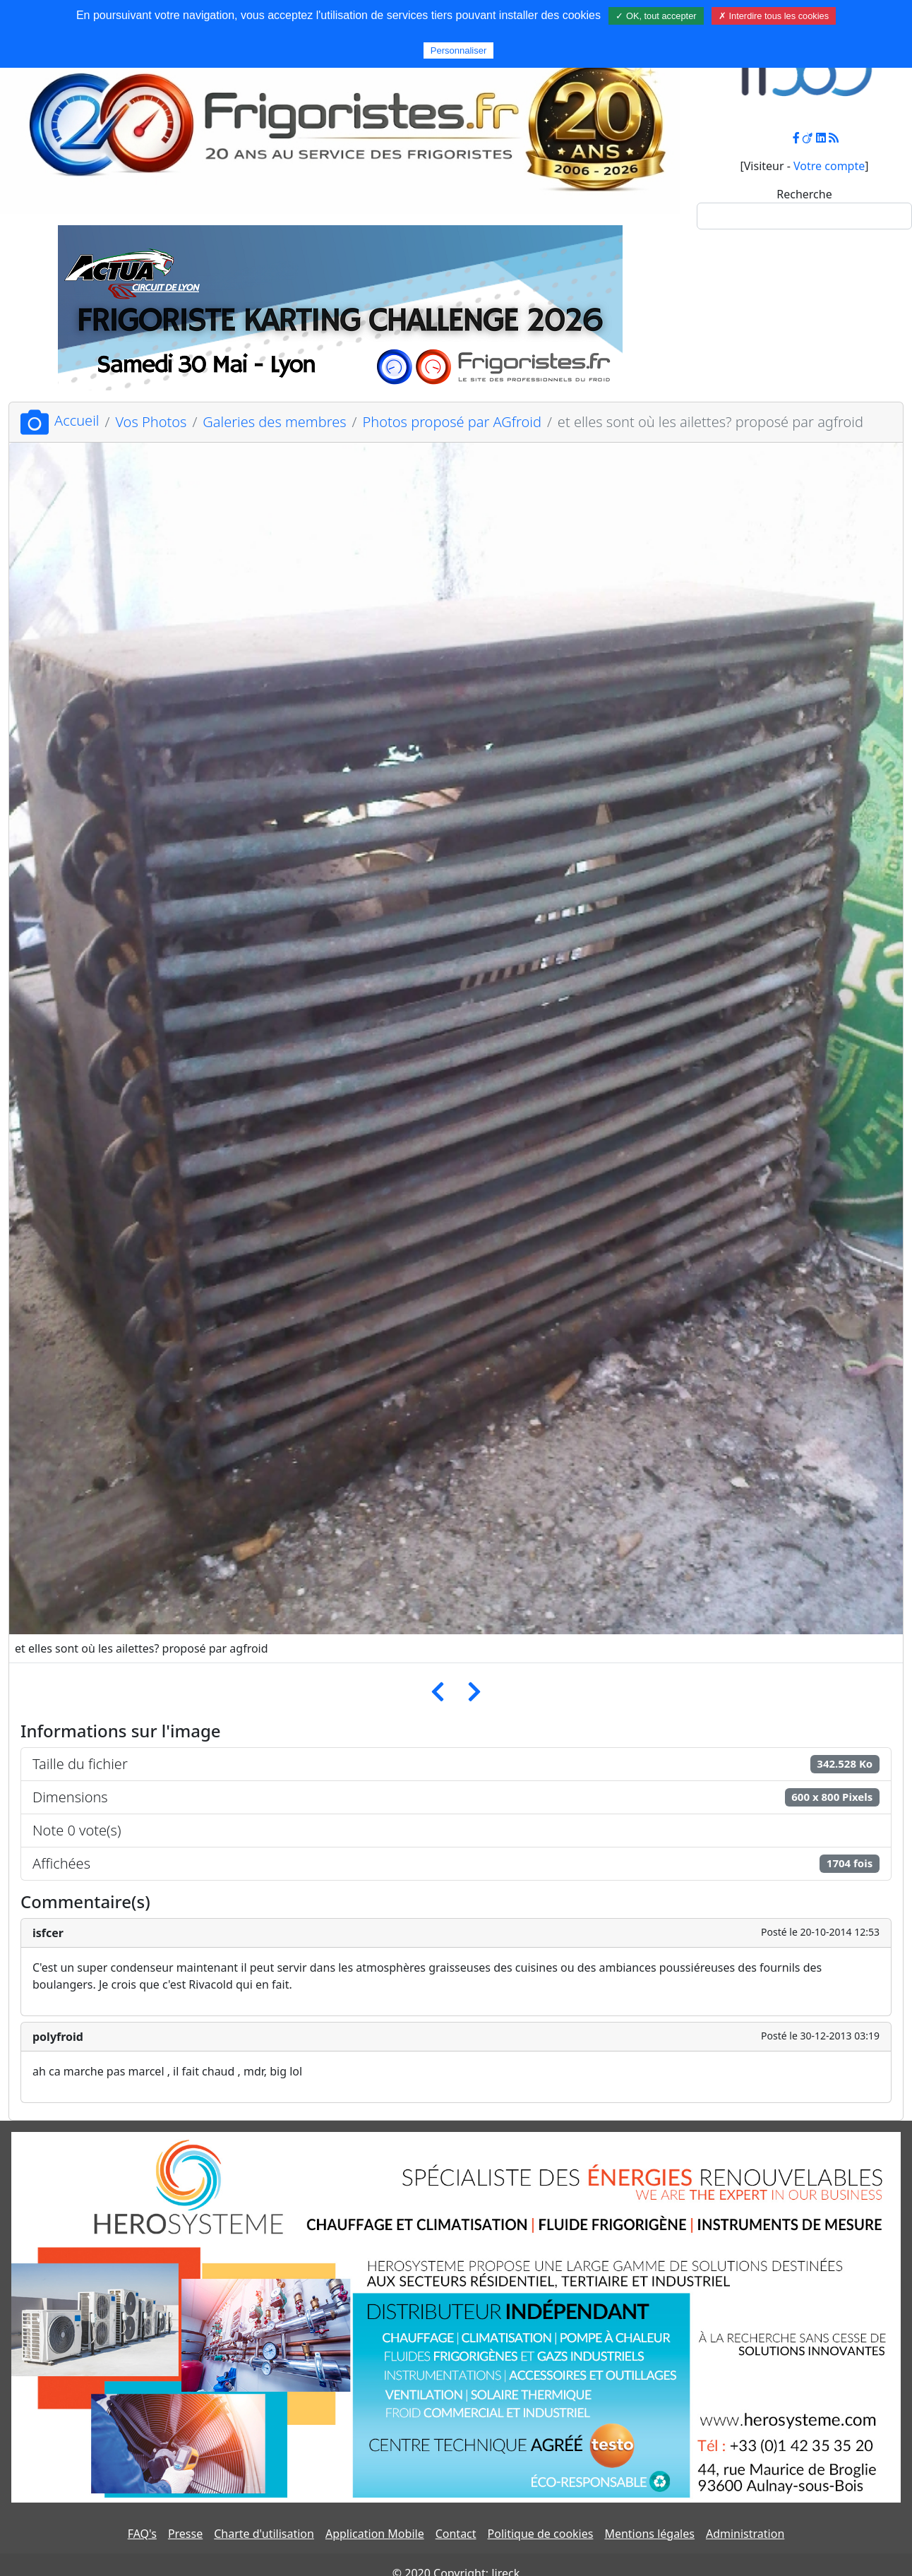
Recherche (804, 194)
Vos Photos (150, 421)
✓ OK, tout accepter (656, 16)
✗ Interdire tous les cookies (774, 16)
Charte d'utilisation (264, 2533)
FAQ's (142, 2533)
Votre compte (829, 166)
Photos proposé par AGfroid (452, 421)
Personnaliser (459, 50)
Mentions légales (649, 2533)
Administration (745, 2533)
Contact (456, 2533)
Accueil (59, 420)
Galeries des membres (274, 421)
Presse (185, 2533)
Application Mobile (374, 2533)
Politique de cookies (541, 2533)
